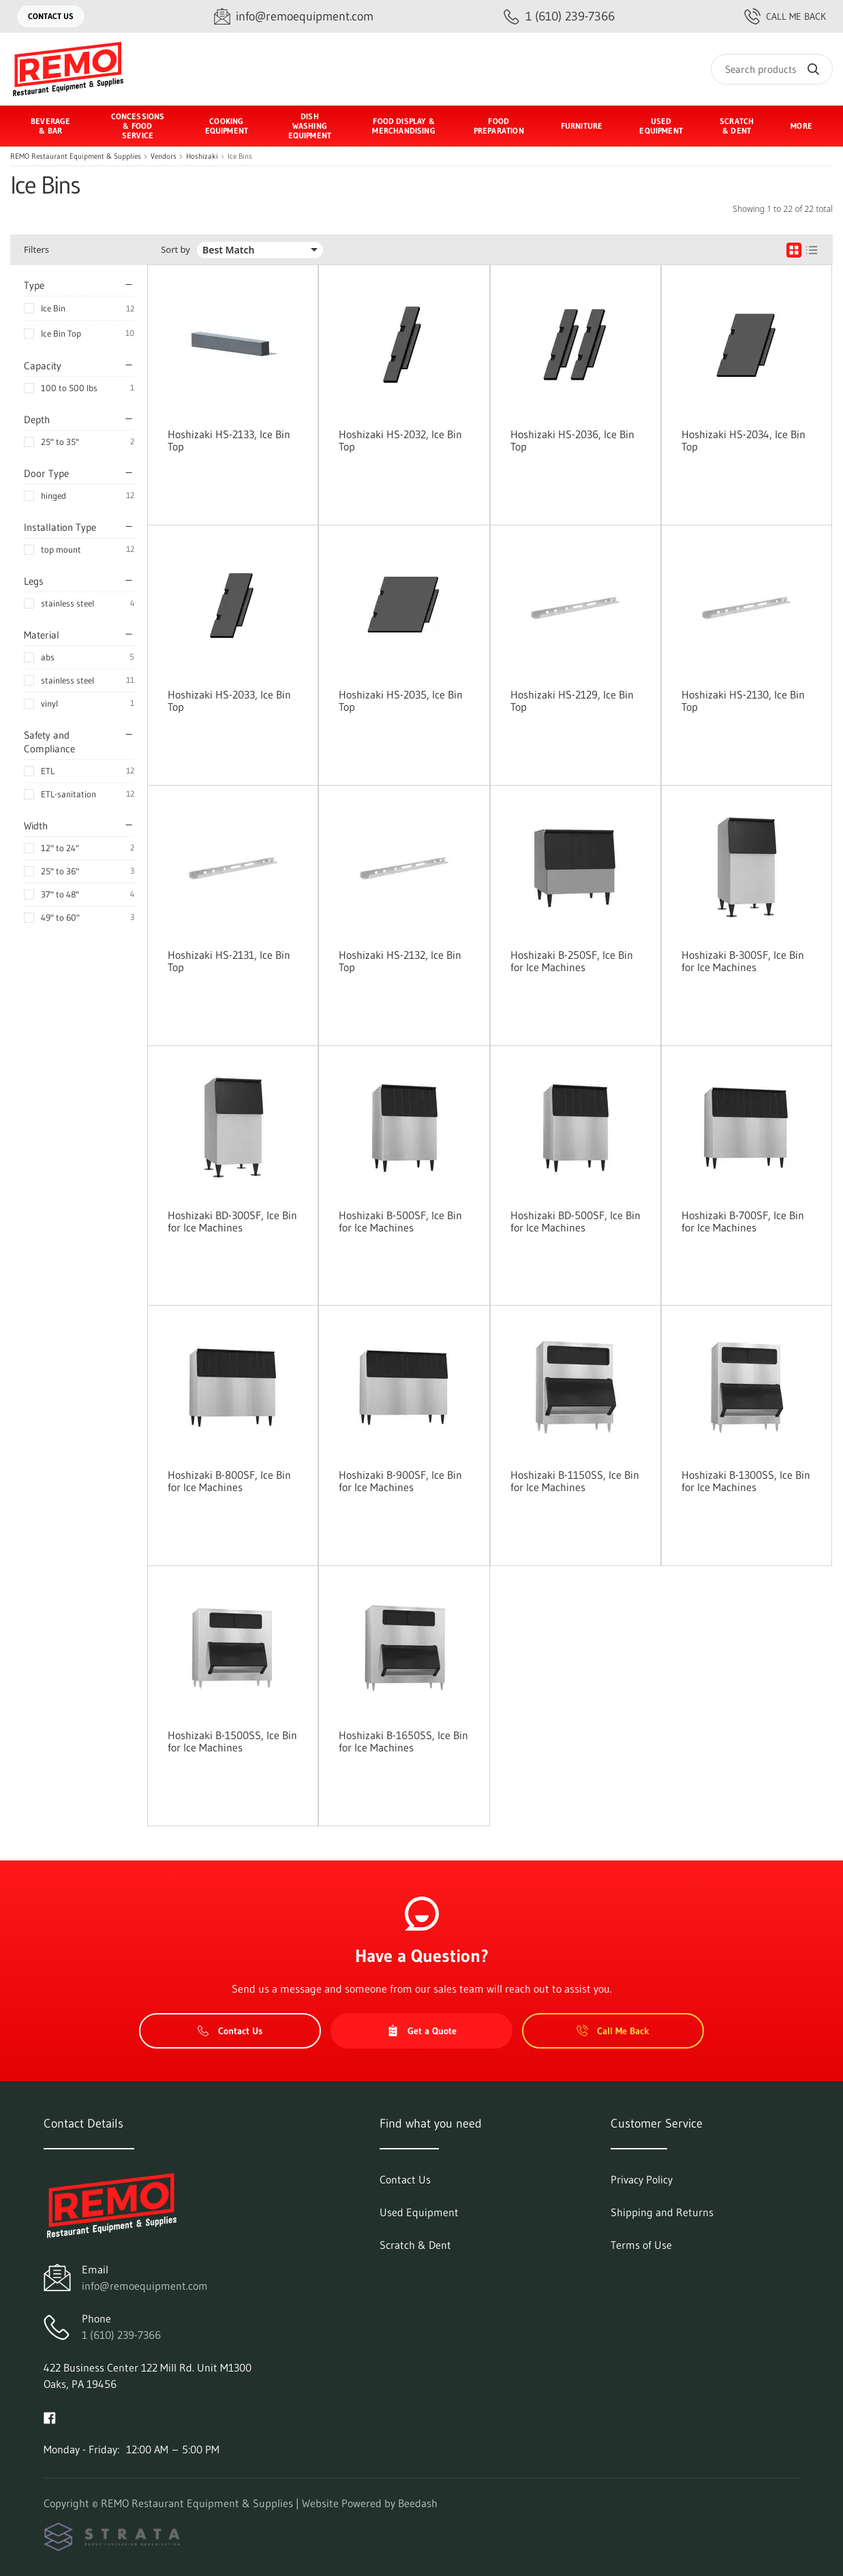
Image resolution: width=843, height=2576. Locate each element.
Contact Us (51, 16)
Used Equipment (661, 126)
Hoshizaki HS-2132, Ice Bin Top (400, 961)
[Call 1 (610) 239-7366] (559, 16)
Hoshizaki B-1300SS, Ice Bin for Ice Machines (745, 1481)
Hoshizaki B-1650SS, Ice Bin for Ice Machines (403, 1741)
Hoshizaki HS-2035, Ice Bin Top (401, 700)
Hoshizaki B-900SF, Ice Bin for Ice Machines (400, 1481)
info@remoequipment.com (145, 2286)
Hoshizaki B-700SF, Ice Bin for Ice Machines (742, 1221)
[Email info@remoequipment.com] (293, 16)
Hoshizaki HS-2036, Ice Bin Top (572, 440)
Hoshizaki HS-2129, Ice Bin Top (572, 700)
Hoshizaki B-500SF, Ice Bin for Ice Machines (400, 1221)
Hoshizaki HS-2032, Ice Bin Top (400, 440)
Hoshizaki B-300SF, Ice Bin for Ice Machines (742, 961)
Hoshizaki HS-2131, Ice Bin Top (229, 961)
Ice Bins (240, 156)
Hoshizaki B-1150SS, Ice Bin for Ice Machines (574, 1481)
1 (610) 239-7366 (121, 2335)
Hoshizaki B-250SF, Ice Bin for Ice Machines (571, 961)
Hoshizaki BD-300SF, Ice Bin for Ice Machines (232, 1221)
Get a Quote (422, 2031)
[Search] (772, 69)
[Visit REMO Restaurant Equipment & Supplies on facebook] (50, 2416)
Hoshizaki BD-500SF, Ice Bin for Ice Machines (575, 1221)
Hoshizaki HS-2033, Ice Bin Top (229, 700)
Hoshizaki (202, 156)
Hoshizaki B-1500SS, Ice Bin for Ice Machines (232, 1741)
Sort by (175, 250)
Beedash (418, 2503)
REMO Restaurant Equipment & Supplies (75, 156)
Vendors (164, 156)
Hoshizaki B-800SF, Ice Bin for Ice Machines (229, 1481)
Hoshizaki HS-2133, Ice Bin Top (229, 440)
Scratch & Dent (737, 126)
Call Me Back (785, 16)
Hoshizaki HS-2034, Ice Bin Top (743, 440)
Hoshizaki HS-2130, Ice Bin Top (743, 700)
